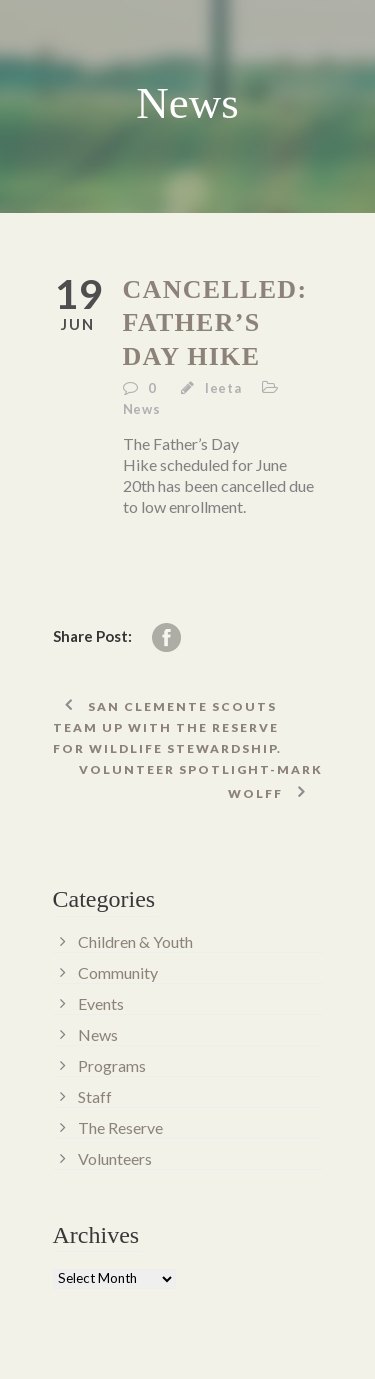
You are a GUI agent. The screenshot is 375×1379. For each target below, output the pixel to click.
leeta (223, 388)
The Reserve (120, 1127)
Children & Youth (135, 941)
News (142, 409)
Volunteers (115, 1158)
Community (118, 972)
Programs (112, 1065)
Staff (95, 1096)
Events (101, 1003)
